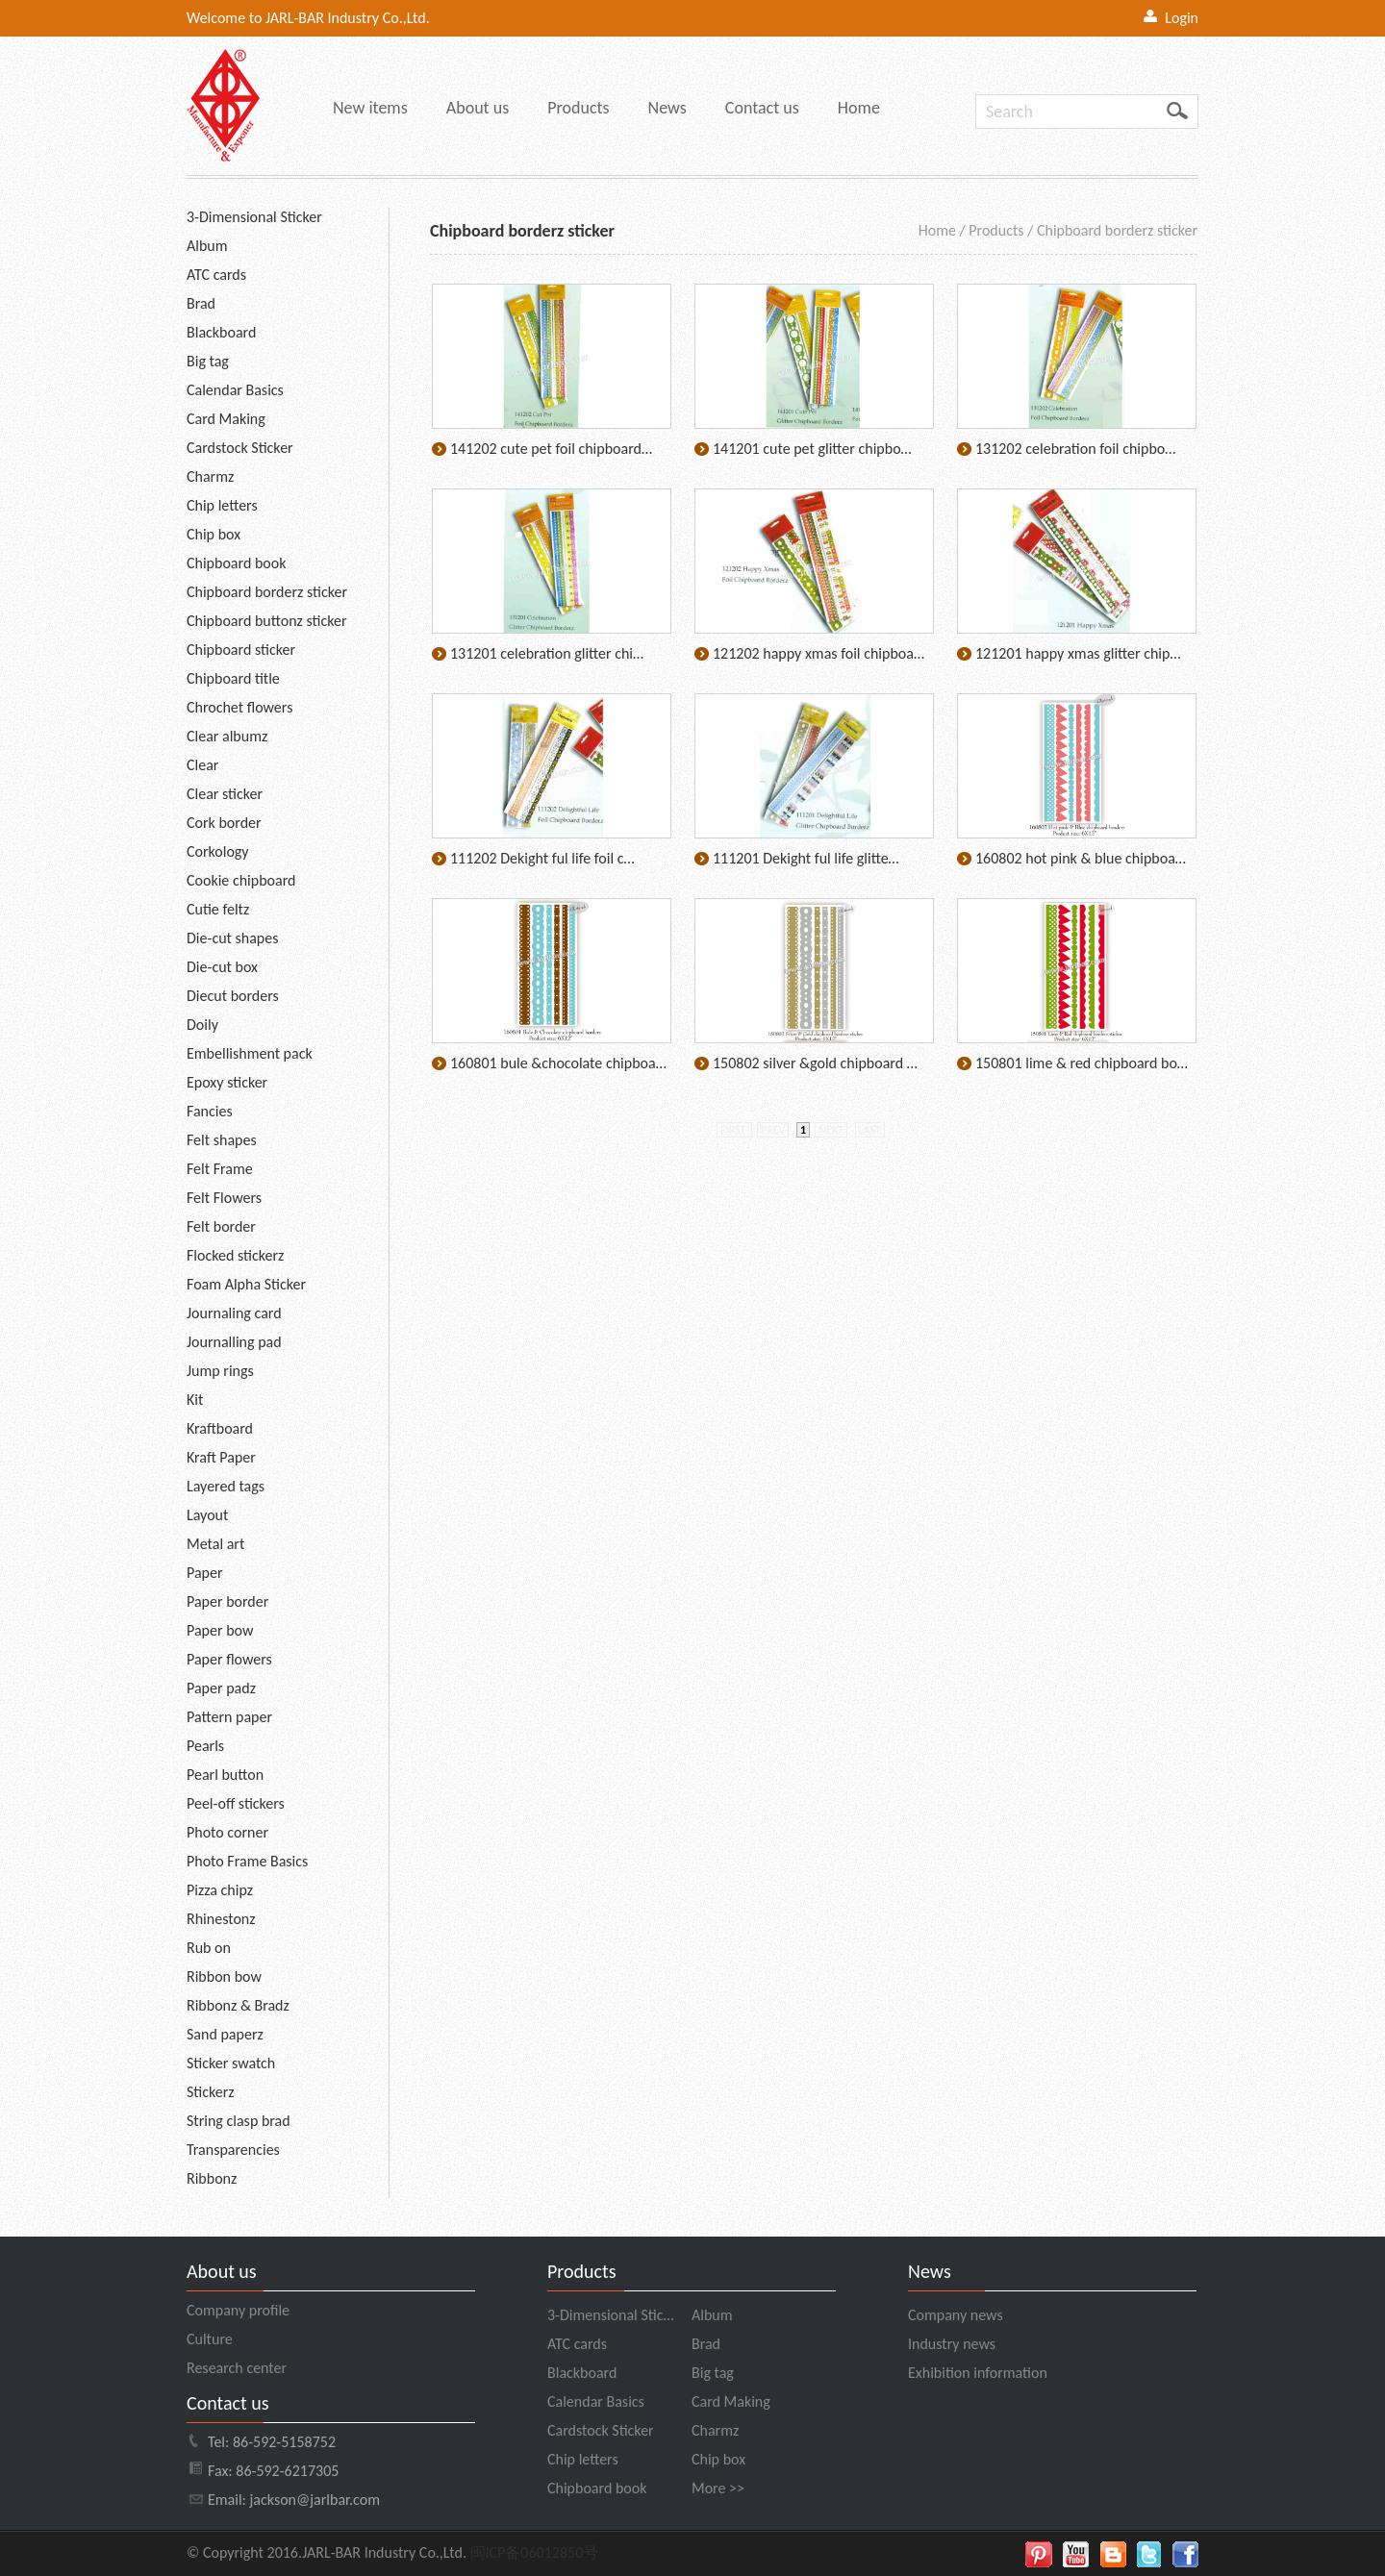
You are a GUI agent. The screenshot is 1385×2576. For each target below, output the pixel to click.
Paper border (227, 1601)
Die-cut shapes (232, 938)
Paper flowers (229, 1659)
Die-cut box (222, 967)
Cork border (224, 822)
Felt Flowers (224, 1197)
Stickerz (211, 2092)
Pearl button (225, 1774)
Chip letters (222, 505)
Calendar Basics (235, 390)
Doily (202, 1024)
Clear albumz (227, 736)
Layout (207, 1515)
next (831, 1130)
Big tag (208, 361)
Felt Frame (220, 1169)
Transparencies (233, 2149)
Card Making (226, 419)
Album (207, 246)
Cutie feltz (218, 909)
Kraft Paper (221, 1457)
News (667, 107)
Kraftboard (220, 1428)
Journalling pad (234, 1342)
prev (773, 1130)
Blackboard (221, 332)
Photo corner (227, 1832)
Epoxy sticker (227, 1082)
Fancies (210, 1111)
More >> (718, 2488)
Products (578, 107)
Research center (237, 2368)
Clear (202, 765)
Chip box (213, 534)
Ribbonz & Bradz (238, 2005)
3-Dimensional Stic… (610, 2315)
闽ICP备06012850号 (534, 2552)
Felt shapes (222, 1140)
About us (477, 107)
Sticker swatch (231, 2063)
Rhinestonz (221, 1919)
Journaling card (234, 1313)
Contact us (762, 107)
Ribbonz (212, 2178)
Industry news (951, 2344)
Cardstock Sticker (240, 447)
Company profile (238, 2310)
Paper (205, 1572)
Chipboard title (233, 678)
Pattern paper (229, 1717)
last (870, 1130)
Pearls (205, 1746)
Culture (210, 2339)
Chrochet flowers (239, 707)
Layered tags (225, 1486)
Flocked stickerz (235, 1255)
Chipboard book (236, 563)
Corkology (218, 851)
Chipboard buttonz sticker (267, 621)
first (734, 1130)
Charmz (210, 476)
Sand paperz (225, 2034)
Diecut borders (233, 996)
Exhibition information (977, 2372)
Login (1181, 18)
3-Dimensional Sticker (254, 217)
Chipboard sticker (241, 649)
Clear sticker (225, 794)
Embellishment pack (250, 1053)
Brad (201, 303)
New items (370, 107)
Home (859, 107)
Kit (195, 1399)
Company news (955, 2315)
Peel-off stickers (236, 1803)
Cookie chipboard (241, 880)
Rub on (209, 1947)
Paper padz (221, 1688)
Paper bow (220, 1630)
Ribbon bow (224, 1976)
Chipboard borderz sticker (267, 592)
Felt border (221, 1226)
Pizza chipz (220, 1890)
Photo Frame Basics (247, 1861)
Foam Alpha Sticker (246, 1284)
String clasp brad (238, 2121)
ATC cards (216, 274)
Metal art (215, 1544)
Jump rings (220, 1371)
